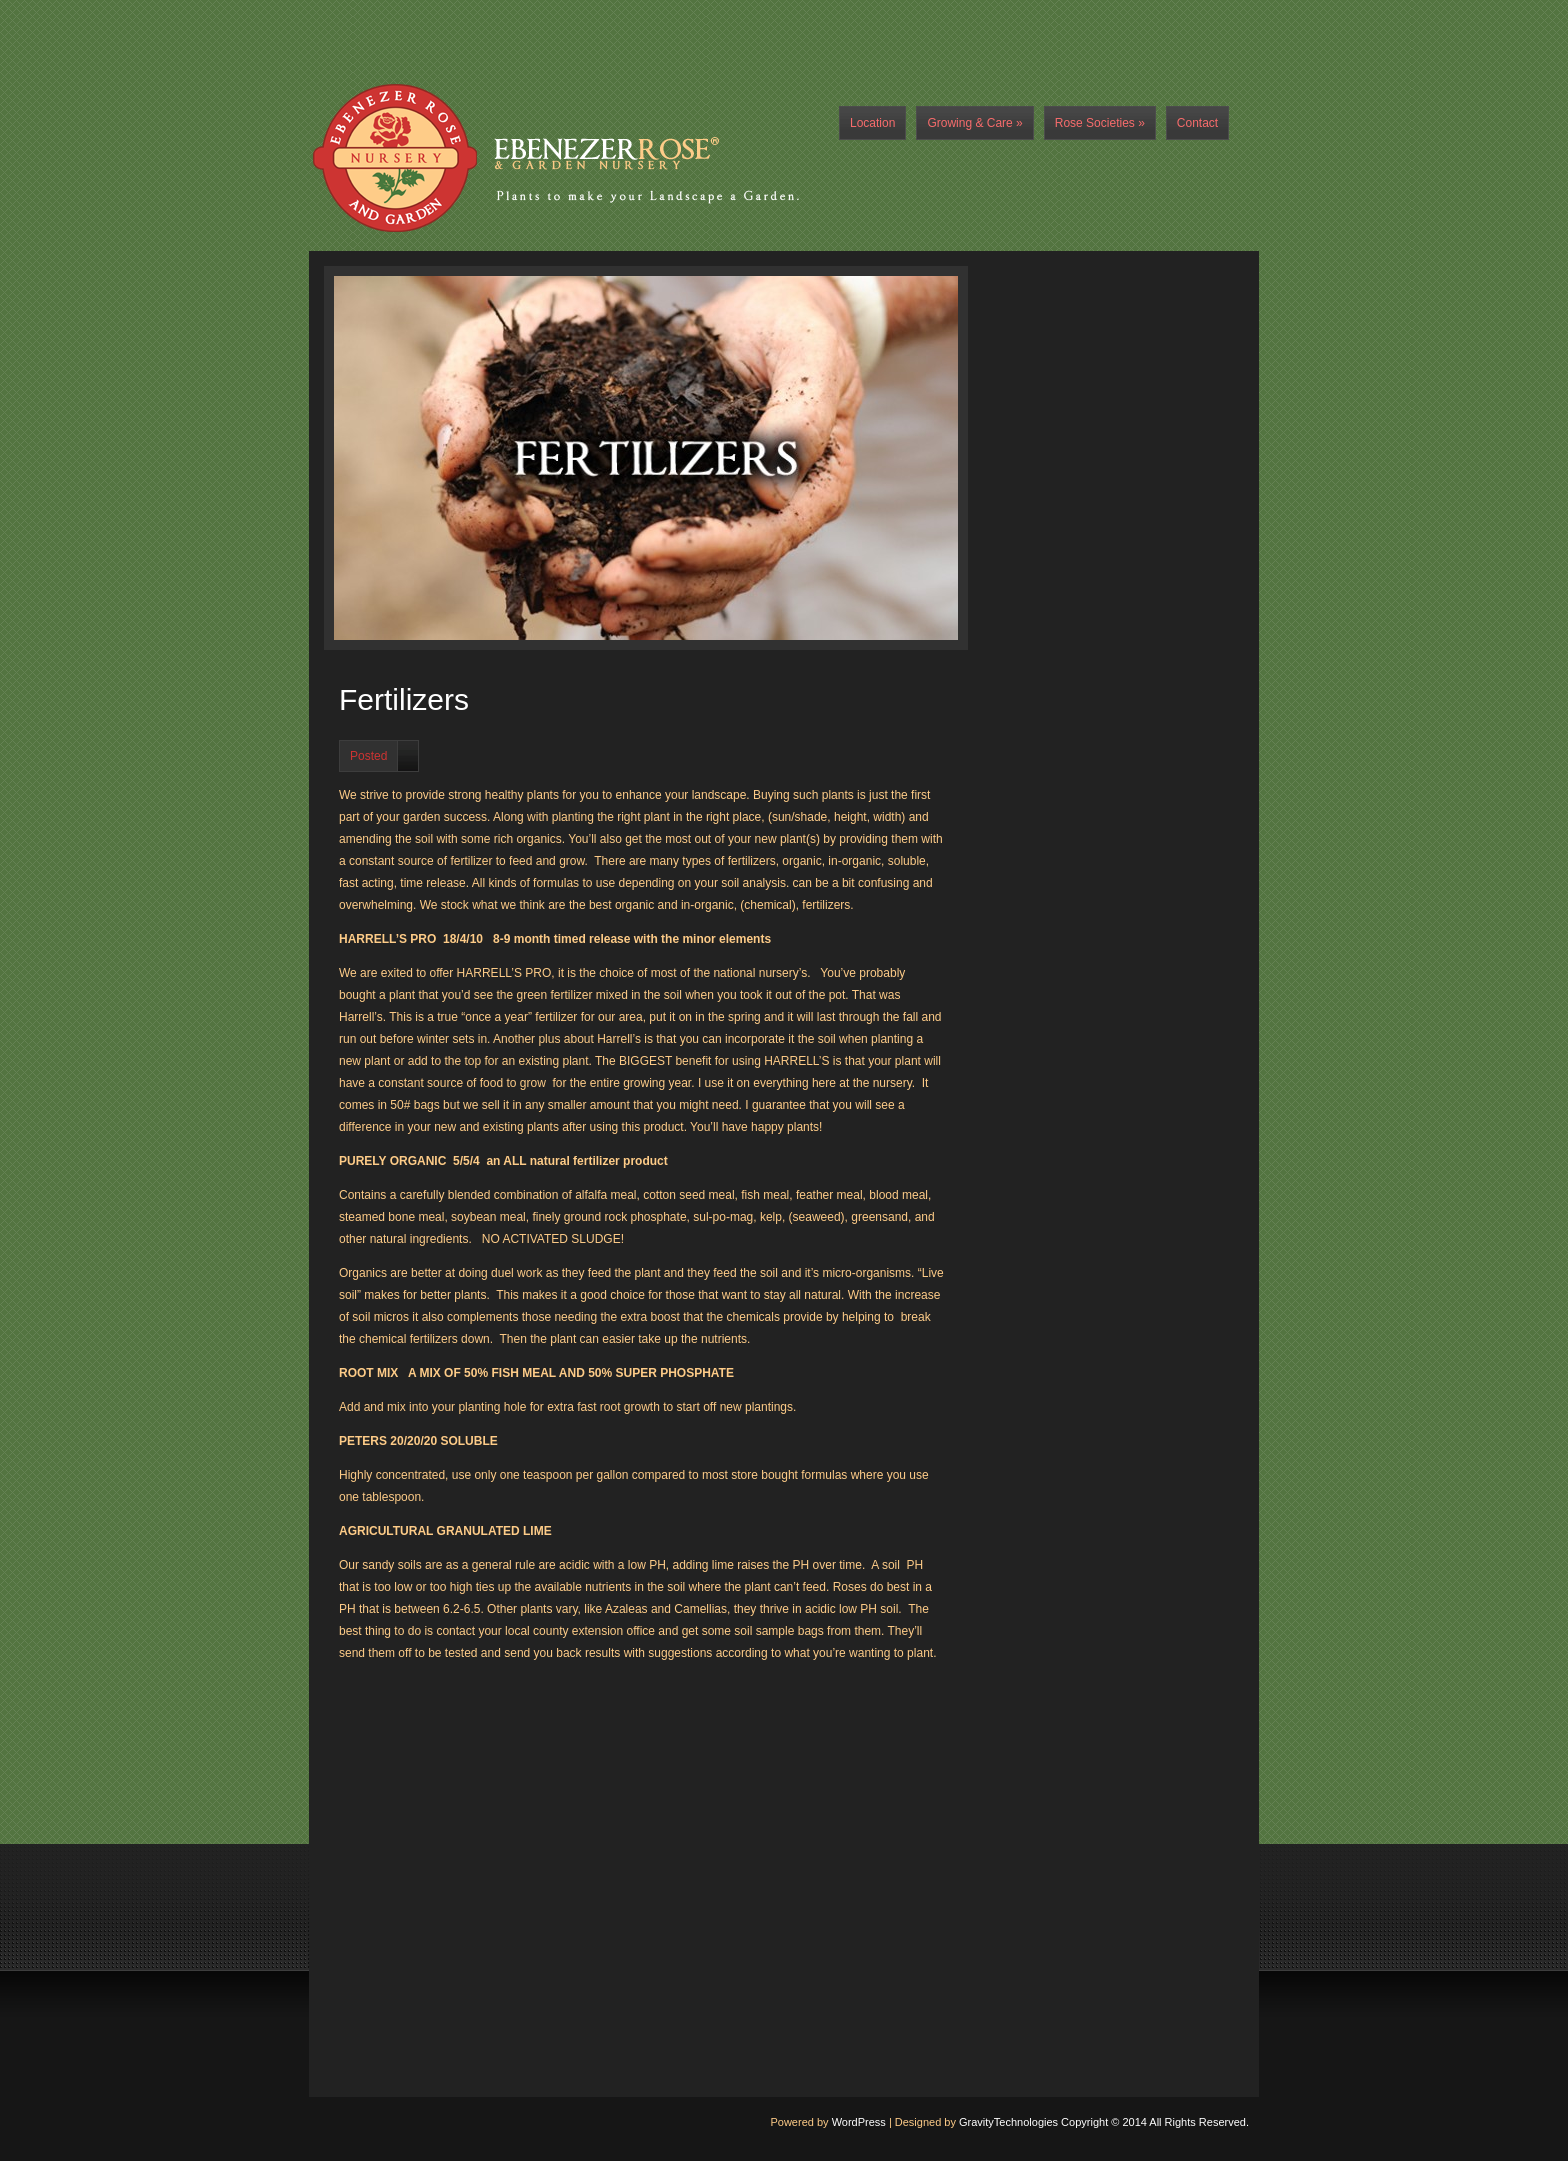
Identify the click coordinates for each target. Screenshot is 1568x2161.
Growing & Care (974, 123)
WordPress (859, 2122)
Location (872, 123)
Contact (1197, 123)
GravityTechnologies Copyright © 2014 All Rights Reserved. (1104, 2122)
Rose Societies (1100, 123)
